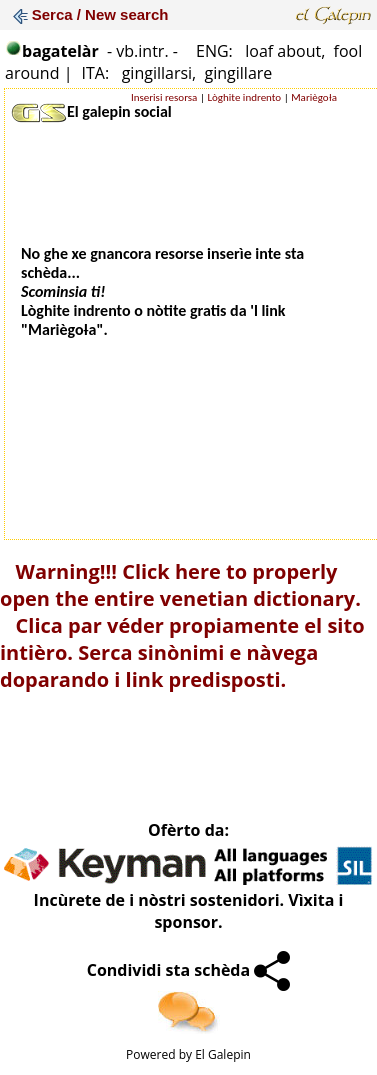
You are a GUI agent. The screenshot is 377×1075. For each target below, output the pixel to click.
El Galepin (223, 1054)
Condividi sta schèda (189, 970)
